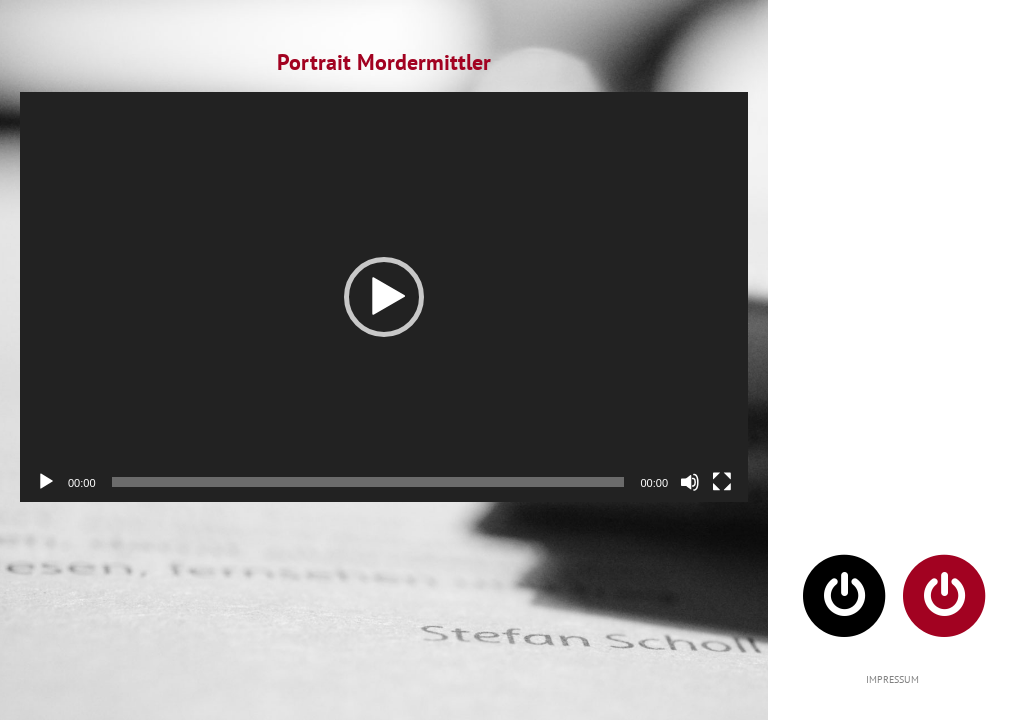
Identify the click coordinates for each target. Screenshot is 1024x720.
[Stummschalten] (690, 482)
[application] (384, 297)
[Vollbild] (722, 482)
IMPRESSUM (892, 679)
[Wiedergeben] (46, 482)
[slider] (368, 482)
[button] (384, 297)
